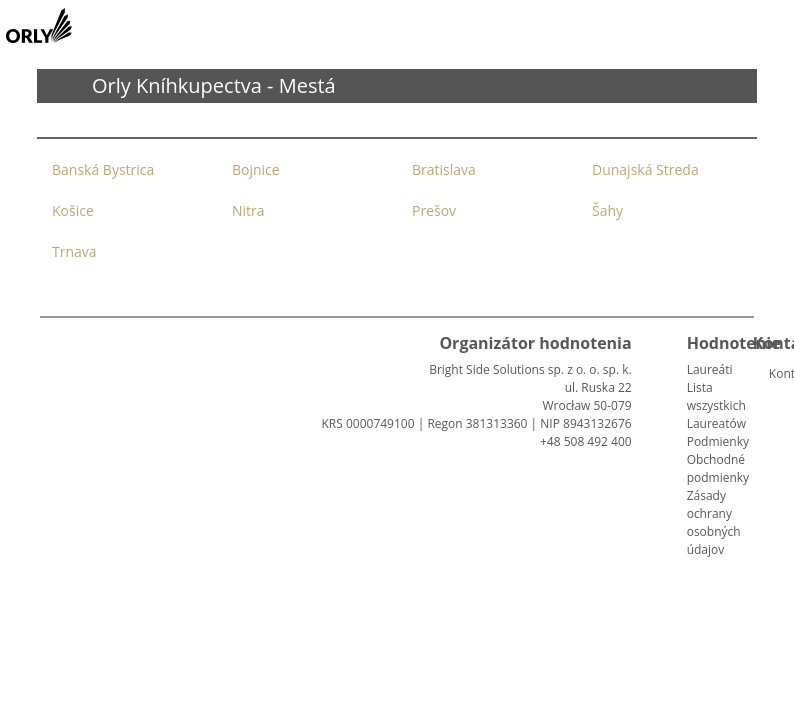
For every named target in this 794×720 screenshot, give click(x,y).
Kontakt (777, 373)
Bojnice (256, 169)
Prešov (434, 210)
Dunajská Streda (645, 169)
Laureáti (710, 369)
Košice (73, 210)
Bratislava (444, 169)
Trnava (74, 251)
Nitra (248, 210)
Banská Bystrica (103, 169)
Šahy (607, 210)
